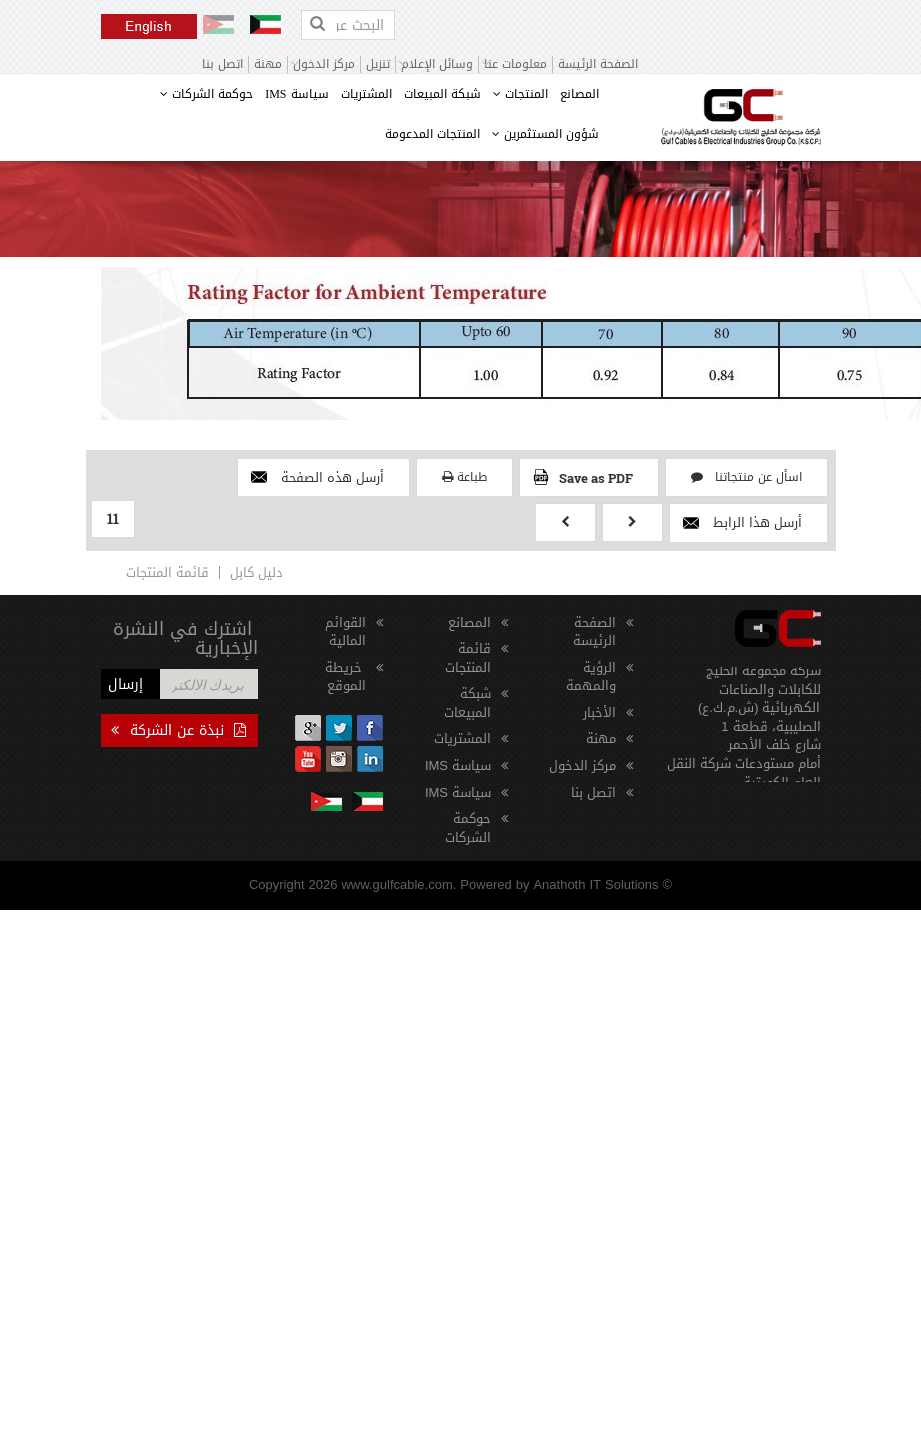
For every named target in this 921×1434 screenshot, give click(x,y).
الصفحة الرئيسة (598, 64)
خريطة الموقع (345, 677)
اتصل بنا (222, 64)
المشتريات (366, 94)
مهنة (268, 64)
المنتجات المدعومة (432, 134)
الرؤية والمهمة (591, 677)
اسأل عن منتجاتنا (746, 477)
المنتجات (520, 94)
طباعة (464, 477)
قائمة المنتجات (167, 572)
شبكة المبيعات (442, 94)
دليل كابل (256, 572)
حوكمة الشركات (206, 94)
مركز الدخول (582, 765)
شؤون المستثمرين (545, 134)
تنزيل (378, 64)
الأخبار (599, 712)
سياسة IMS (296, 94)
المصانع (579, 94)
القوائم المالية (345, 632)
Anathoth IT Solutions (595, 884)
